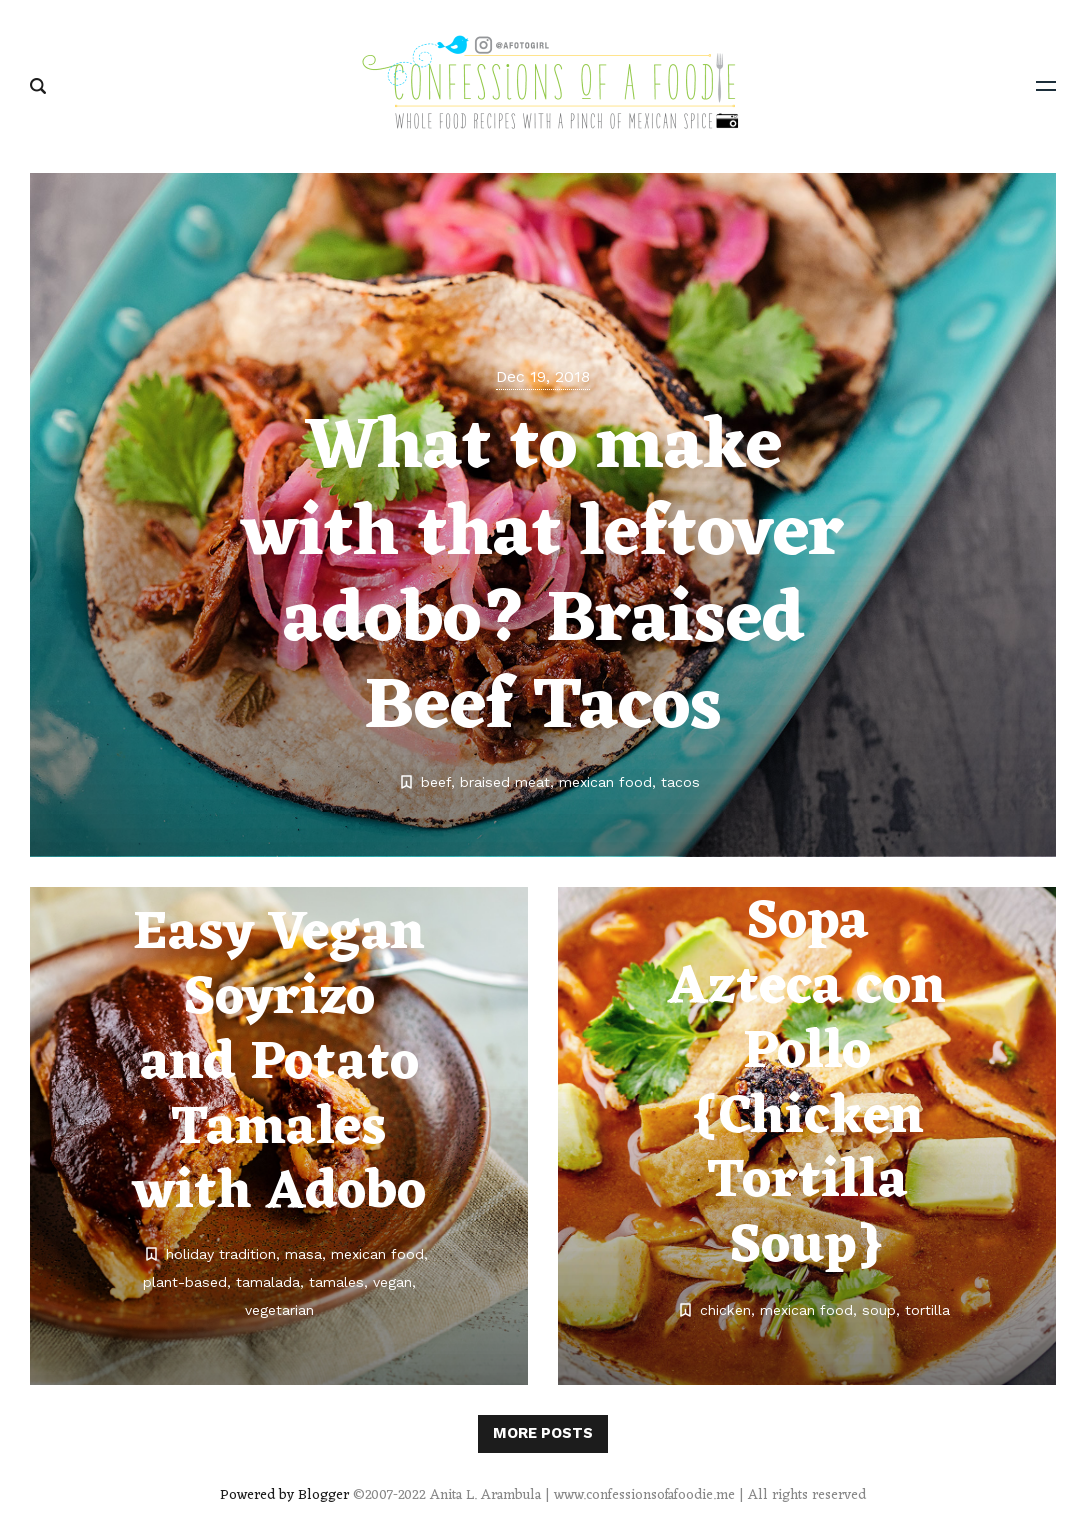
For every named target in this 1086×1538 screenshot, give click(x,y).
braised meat (505, 782)
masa (303, 1254)
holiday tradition (221, 1254)
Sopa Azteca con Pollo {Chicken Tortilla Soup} (807, 1085)
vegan (392, 1282)
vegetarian (279, 1310)
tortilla (927, 1310)
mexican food (605, 782)
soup (879, 1310)
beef (436, 782)
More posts (543, 1433)
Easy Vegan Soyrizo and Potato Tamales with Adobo (279, 1063)
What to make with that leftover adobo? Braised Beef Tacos (543, 578)
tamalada (268, 1282)
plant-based (185, 1282)
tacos (680, 782)
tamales (336, 1282)
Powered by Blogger (284, 1495)
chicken (725, 1310)
